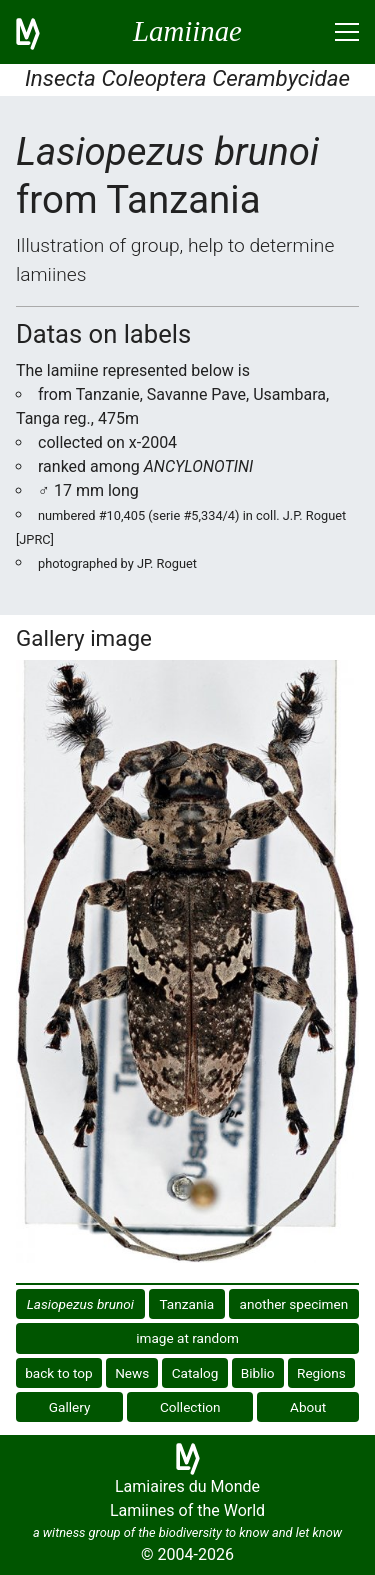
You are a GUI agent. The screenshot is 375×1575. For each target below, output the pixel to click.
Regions (321, 1373)
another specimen (294, 1304)
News (132, 1373)
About (308, 1407)
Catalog (195, 1373)
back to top (59, 1373)
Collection (190, 1407)
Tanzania (186, 1304)
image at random (187, 1338)
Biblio (258, 1373)
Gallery (70, 1407)
